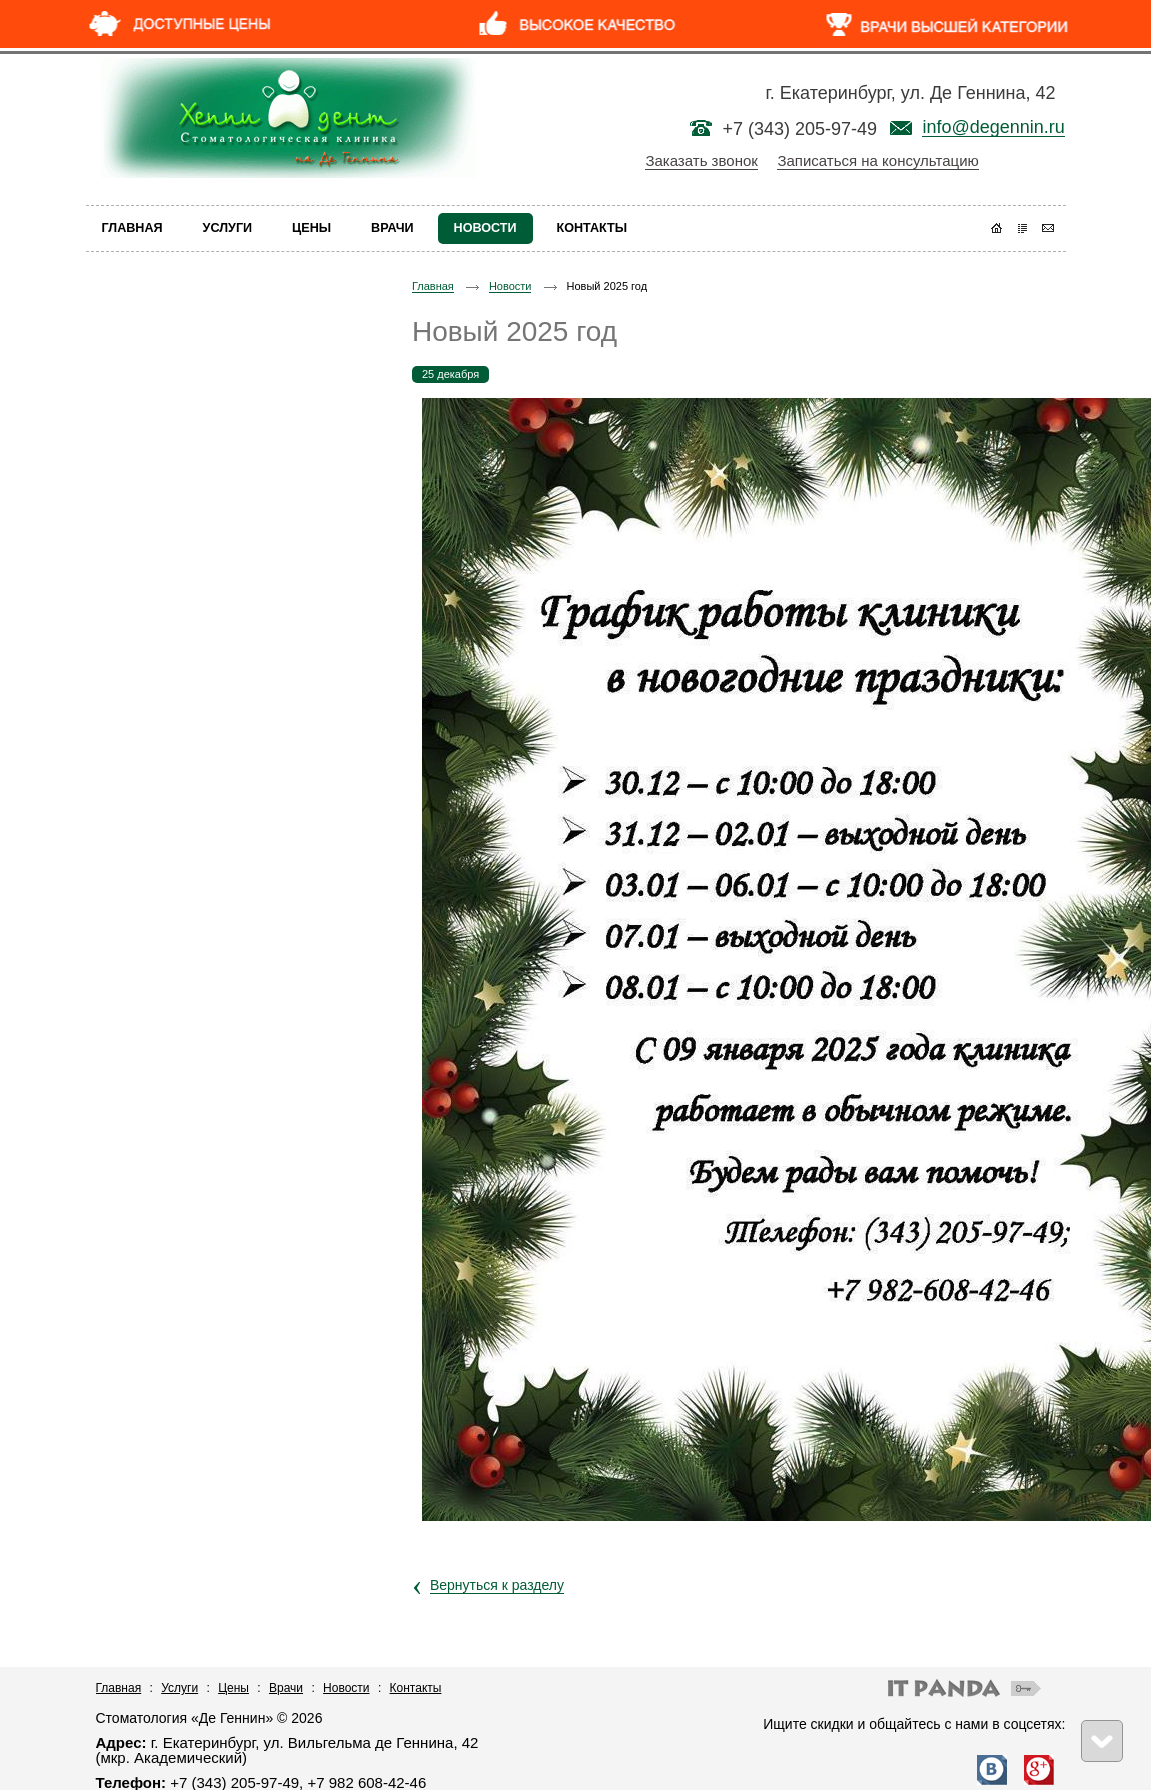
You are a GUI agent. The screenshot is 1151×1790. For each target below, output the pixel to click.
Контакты (416, 1688)
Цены (233, 1688)
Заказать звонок (701, 160)
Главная (433, 286)
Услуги (179, 1688)
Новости (510, 286)
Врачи (286, 1688)
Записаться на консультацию (877, 160)
